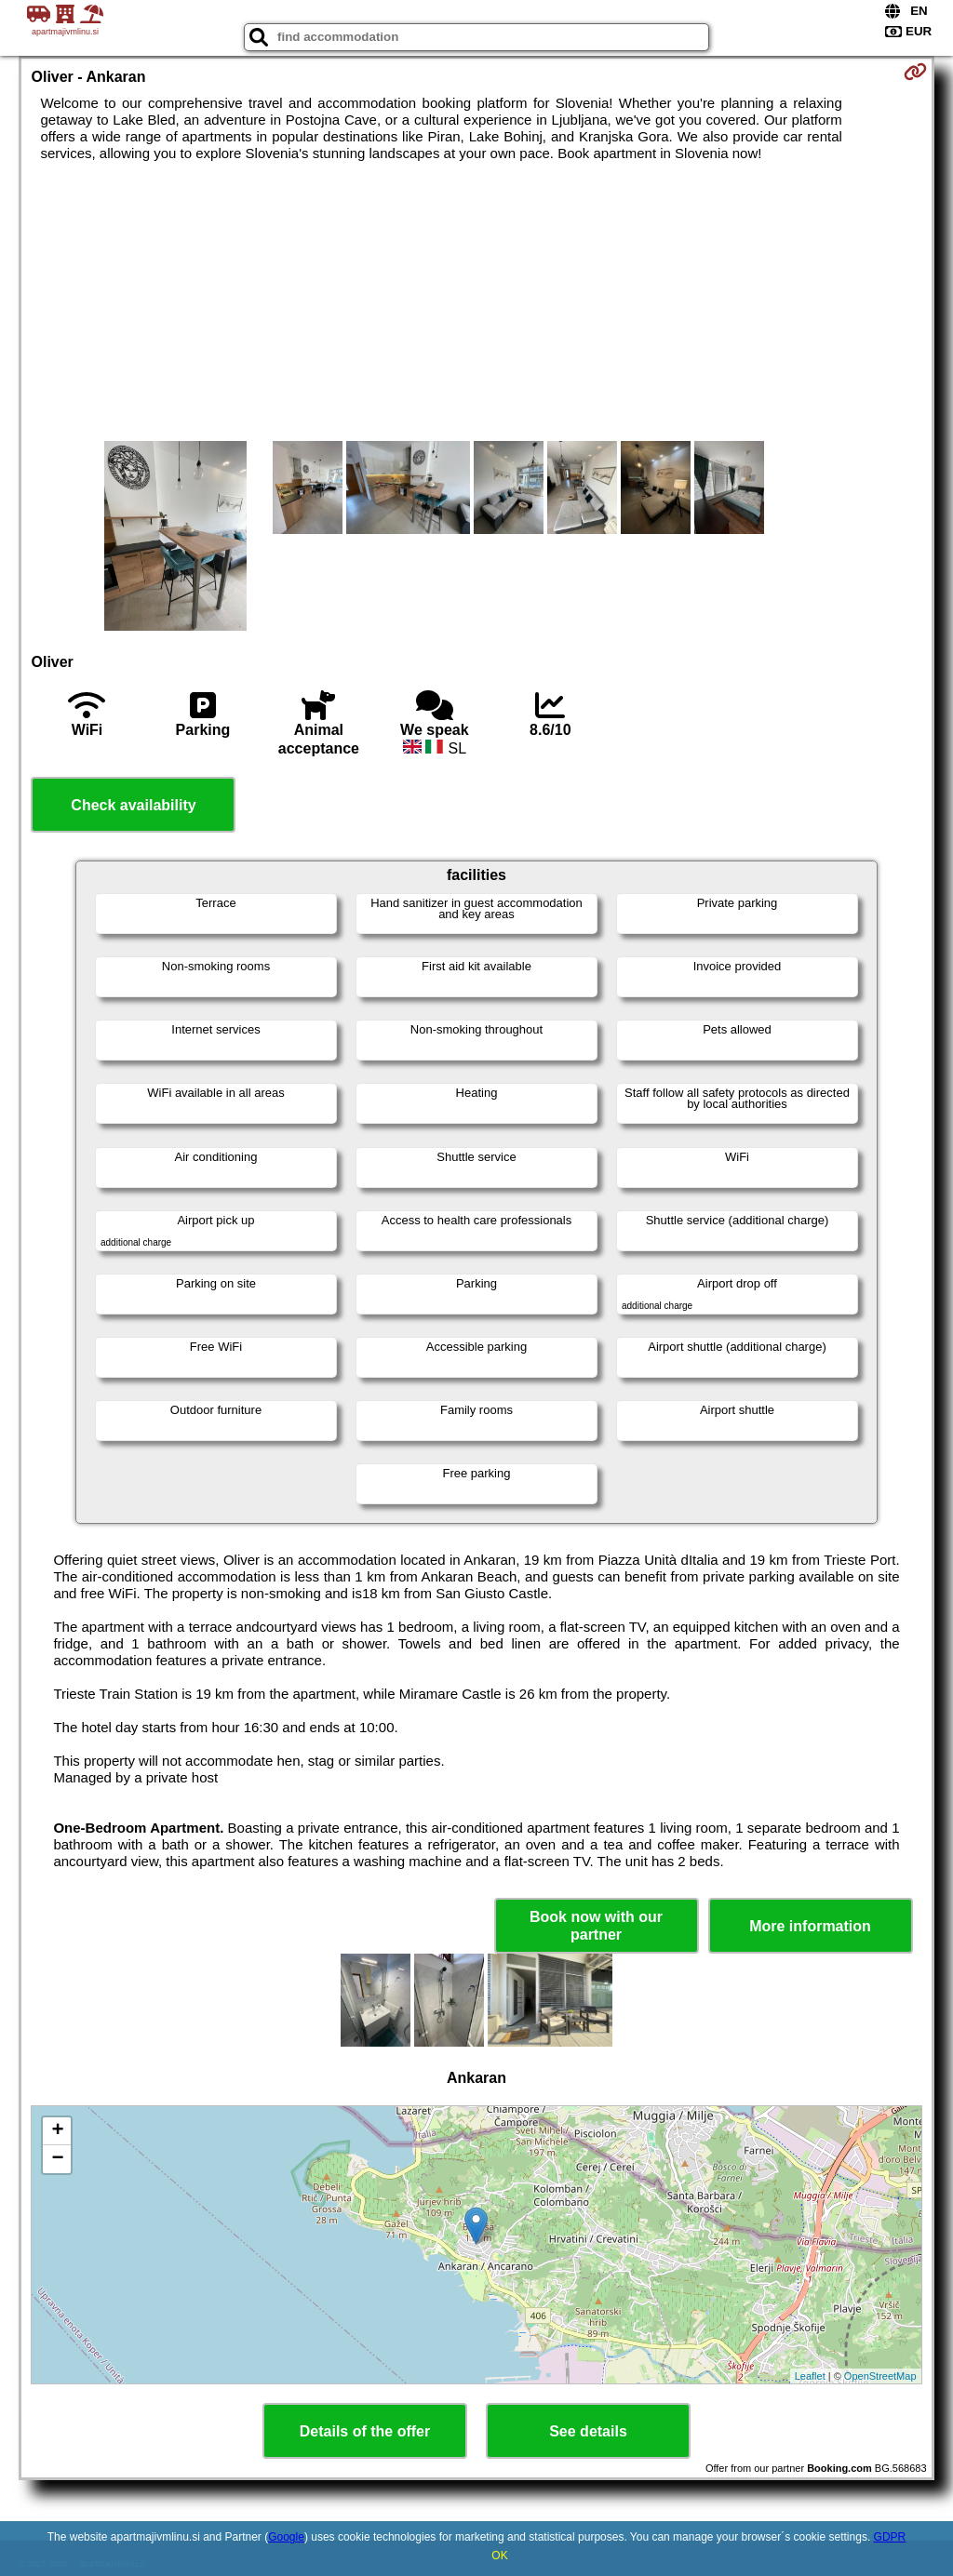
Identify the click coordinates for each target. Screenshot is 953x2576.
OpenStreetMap (880, 2376)
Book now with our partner (596, 1925)
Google (286, 2536)
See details (588, 2431)
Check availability (133, 805)
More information (810, 1926)
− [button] (57, 2159)
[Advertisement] (477, 301)
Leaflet (810, 2376)
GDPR (890, 2536)
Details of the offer (365, 2431)
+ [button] (57, 2131)
